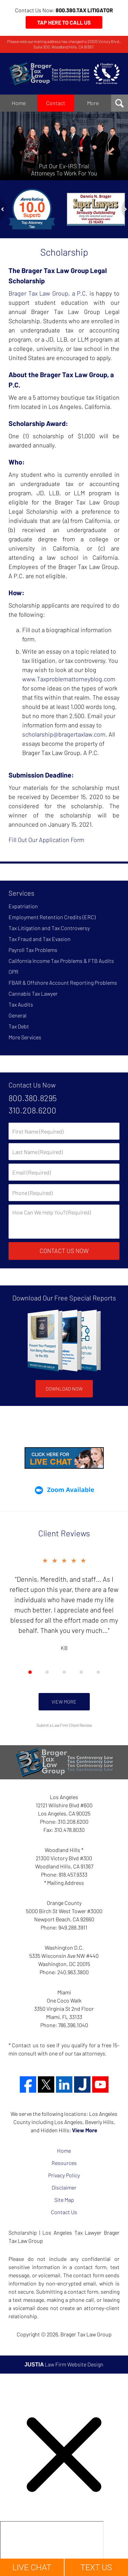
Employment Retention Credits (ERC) (52, 917)
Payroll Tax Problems (33, 950)
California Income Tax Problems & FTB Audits (61, 960)
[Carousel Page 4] (81, 1672)
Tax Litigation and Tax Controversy (49, 928)
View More (64, 1702)
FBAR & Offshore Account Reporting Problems (63, 982)
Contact (55, 103)
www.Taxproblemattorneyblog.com (68, 679)
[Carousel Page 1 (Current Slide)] (30, 1672)
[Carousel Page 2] (47, 1672)
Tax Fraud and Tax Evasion (40, 939)
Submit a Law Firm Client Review (64, 1725)
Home (19, 103)
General (18, 1015)
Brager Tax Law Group (86, 2334)
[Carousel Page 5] (98, 1672)
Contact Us (64, 2212)
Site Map (64, 2199)
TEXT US (96, 2567)
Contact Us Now (32, 1085)
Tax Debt (19, 1026)
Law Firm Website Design (64, 2364)
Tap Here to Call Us (64, 22)
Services (21, 893)
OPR (13, 971)
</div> (52, 2547)
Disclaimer (64, 2187)
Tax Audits (21, 1004)
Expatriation (23, 906)
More (93, 103)
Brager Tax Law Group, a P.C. (48, 293)
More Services (25, 1037)
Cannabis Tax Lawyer (33, 993)
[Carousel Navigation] (64, 1672)
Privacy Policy (64, 2175)
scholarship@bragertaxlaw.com (63, 734)
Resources (64, 2163)
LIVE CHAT (31, 2567)
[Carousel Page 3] (64, 1672)
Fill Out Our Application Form (46, 839)
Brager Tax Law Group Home (64, 73)
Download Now (64, 1389)
